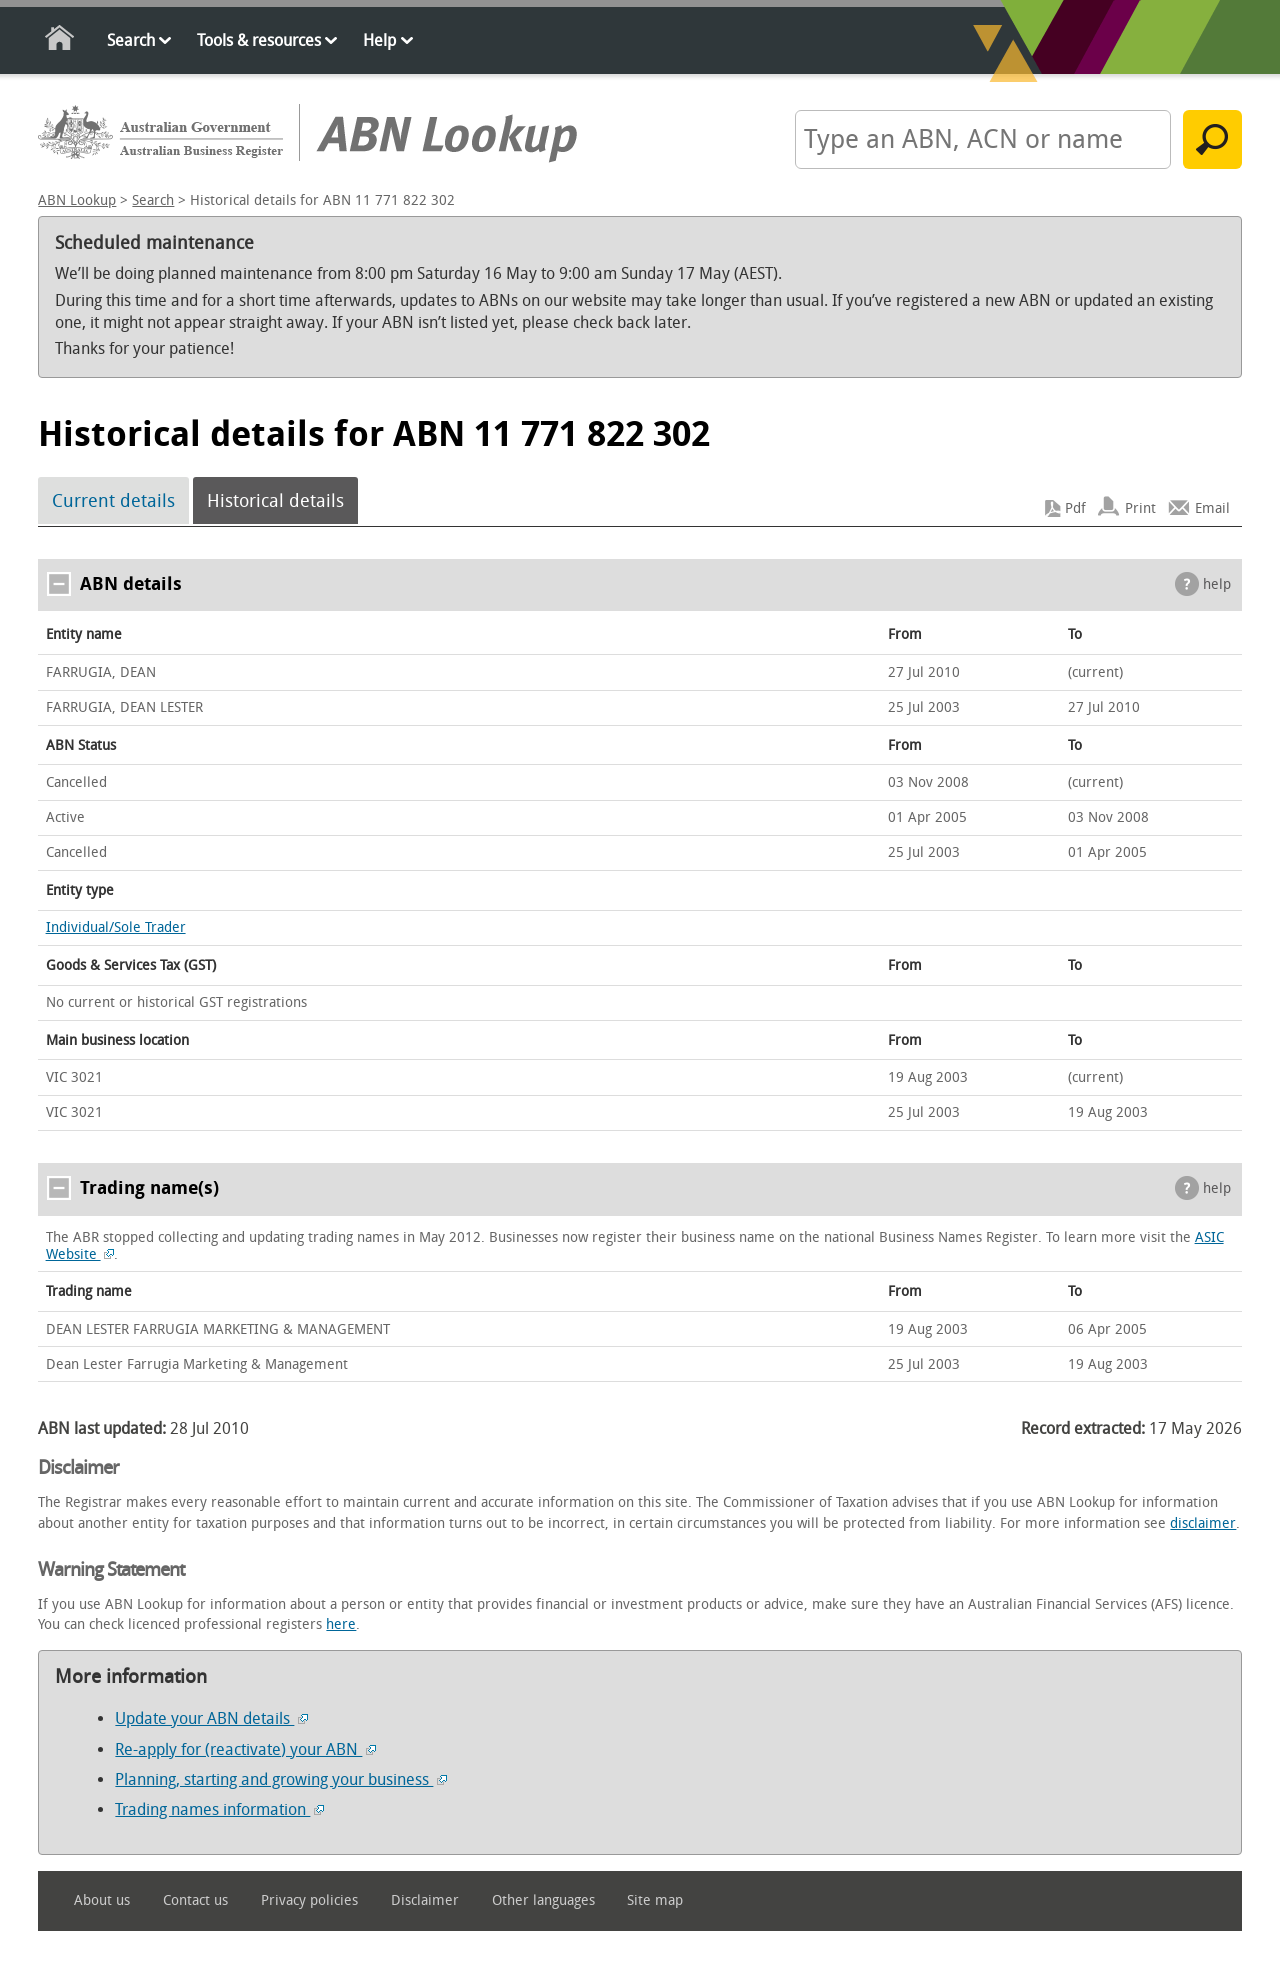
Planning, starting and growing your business (281, 1779)
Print (1140, 508)
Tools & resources (259, 40)
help (1217, 584)
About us (102, 1900)
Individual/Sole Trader (116, 927)
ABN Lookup (77, 200)
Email (1212, 508)
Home (60, 41)
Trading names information (219, 1809)
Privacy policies (309, 1900)
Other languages (543, 1900)
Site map (655, 1900)
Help (379, 40)
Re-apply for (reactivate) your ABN (245, 1749)
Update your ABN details (211, 1718)
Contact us (195, 1900)
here (341, 1624)
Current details (113, 501)
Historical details (275, 501)
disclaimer (1203, 1523)
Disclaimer (425, 1900)
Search (131, 40)
